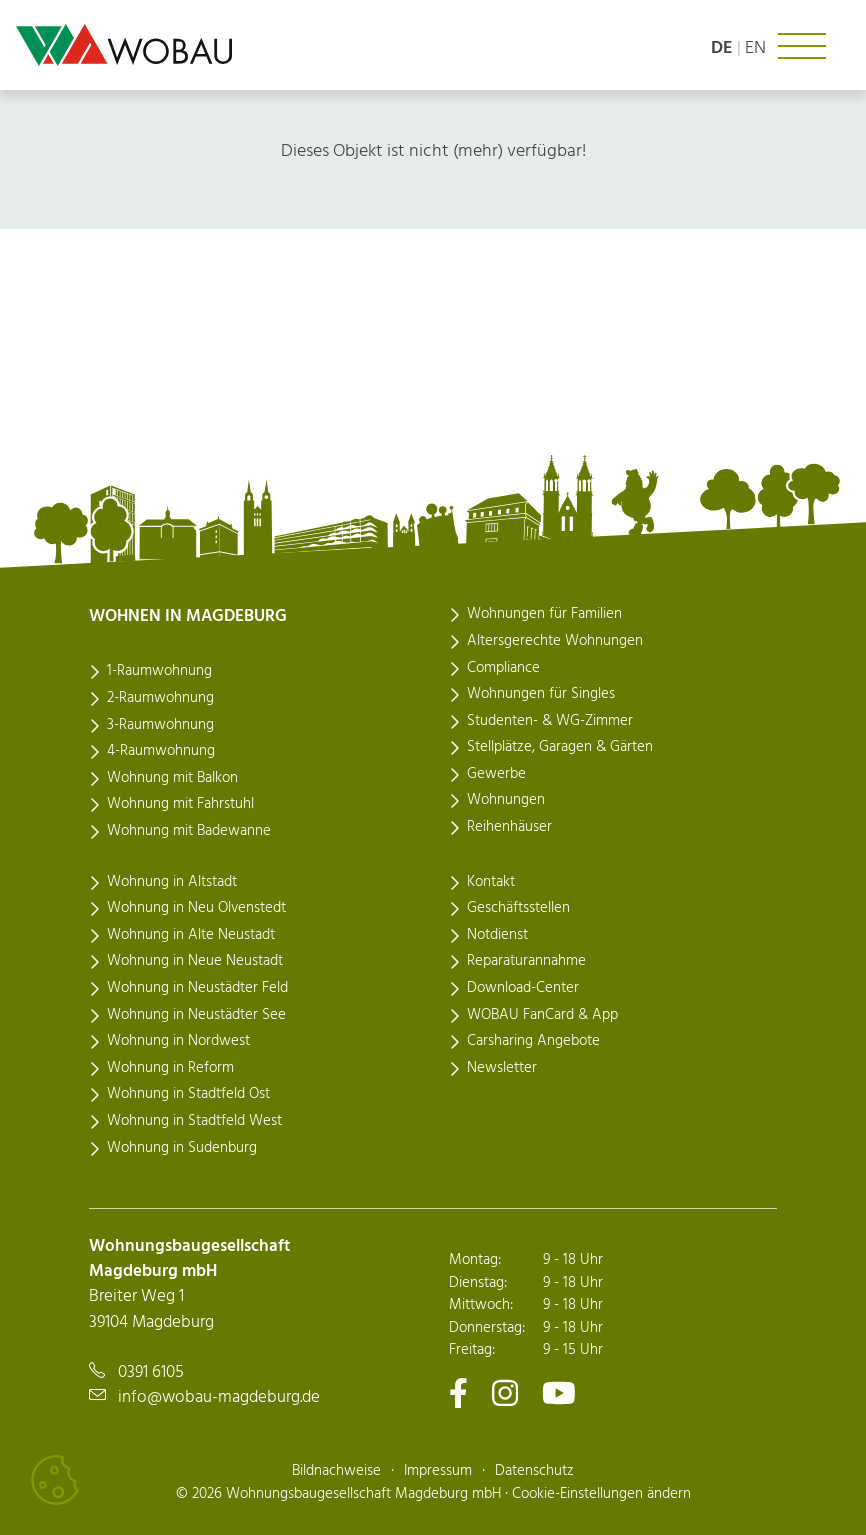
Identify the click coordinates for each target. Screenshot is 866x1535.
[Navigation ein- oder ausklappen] (802, 46)
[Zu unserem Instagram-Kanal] (505, 1392)
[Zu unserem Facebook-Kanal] (458, 1392)
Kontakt (491, 882)
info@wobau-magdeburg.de (219, 1397)
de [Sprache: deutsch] (722, 48)
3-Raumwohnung (160, 725)
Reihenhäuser (509, 827)
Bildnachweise (336, 1471)
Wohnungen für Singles (541, 694)
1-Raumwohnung (159, 671)
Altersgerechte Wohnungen (555, 641)
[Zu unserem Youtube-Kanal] (559, 1392)
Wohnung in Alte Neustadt (191, 935)
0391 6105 (151, 1372)
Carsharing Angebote (533, 1041)
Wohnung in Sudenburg (182, 1148)
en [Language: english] (755, 48)
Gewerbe (496, 774)
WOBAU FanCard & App (542, 1015)
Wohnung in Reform (170, 1068)
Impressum (438, 1471)
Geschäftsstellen (518, 908)
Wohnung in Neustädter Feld (197, 988)
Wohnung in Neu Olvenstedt (196, 908)
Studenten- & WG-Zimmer (550, 721)
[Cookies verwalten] (55, 1480)
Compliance (503, 668)
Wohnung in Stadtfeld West (194, 1121)
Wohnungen (506, 800)
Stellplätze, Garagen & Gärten (560, 747)
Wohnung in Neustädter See (196, 1015)
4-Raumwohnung (161, 751)
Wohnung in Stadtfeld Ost (188, 1094)
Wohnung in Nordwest (178, 1041)
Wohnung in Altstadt (172, 882)
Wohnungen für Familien (544, 614)
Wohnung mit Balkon (172, 778)
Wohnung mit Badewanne (189, 831)
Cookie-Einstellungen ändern (601, 1494)
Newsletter (502, 1068)
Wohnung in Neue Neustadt (195, 961)
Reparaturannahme (526, 961)
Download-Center (523, 988)
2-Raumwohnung (160, 698)
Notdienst (497, 935)
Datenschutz (534, 1471)
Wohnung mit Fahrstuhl (180, 804)
